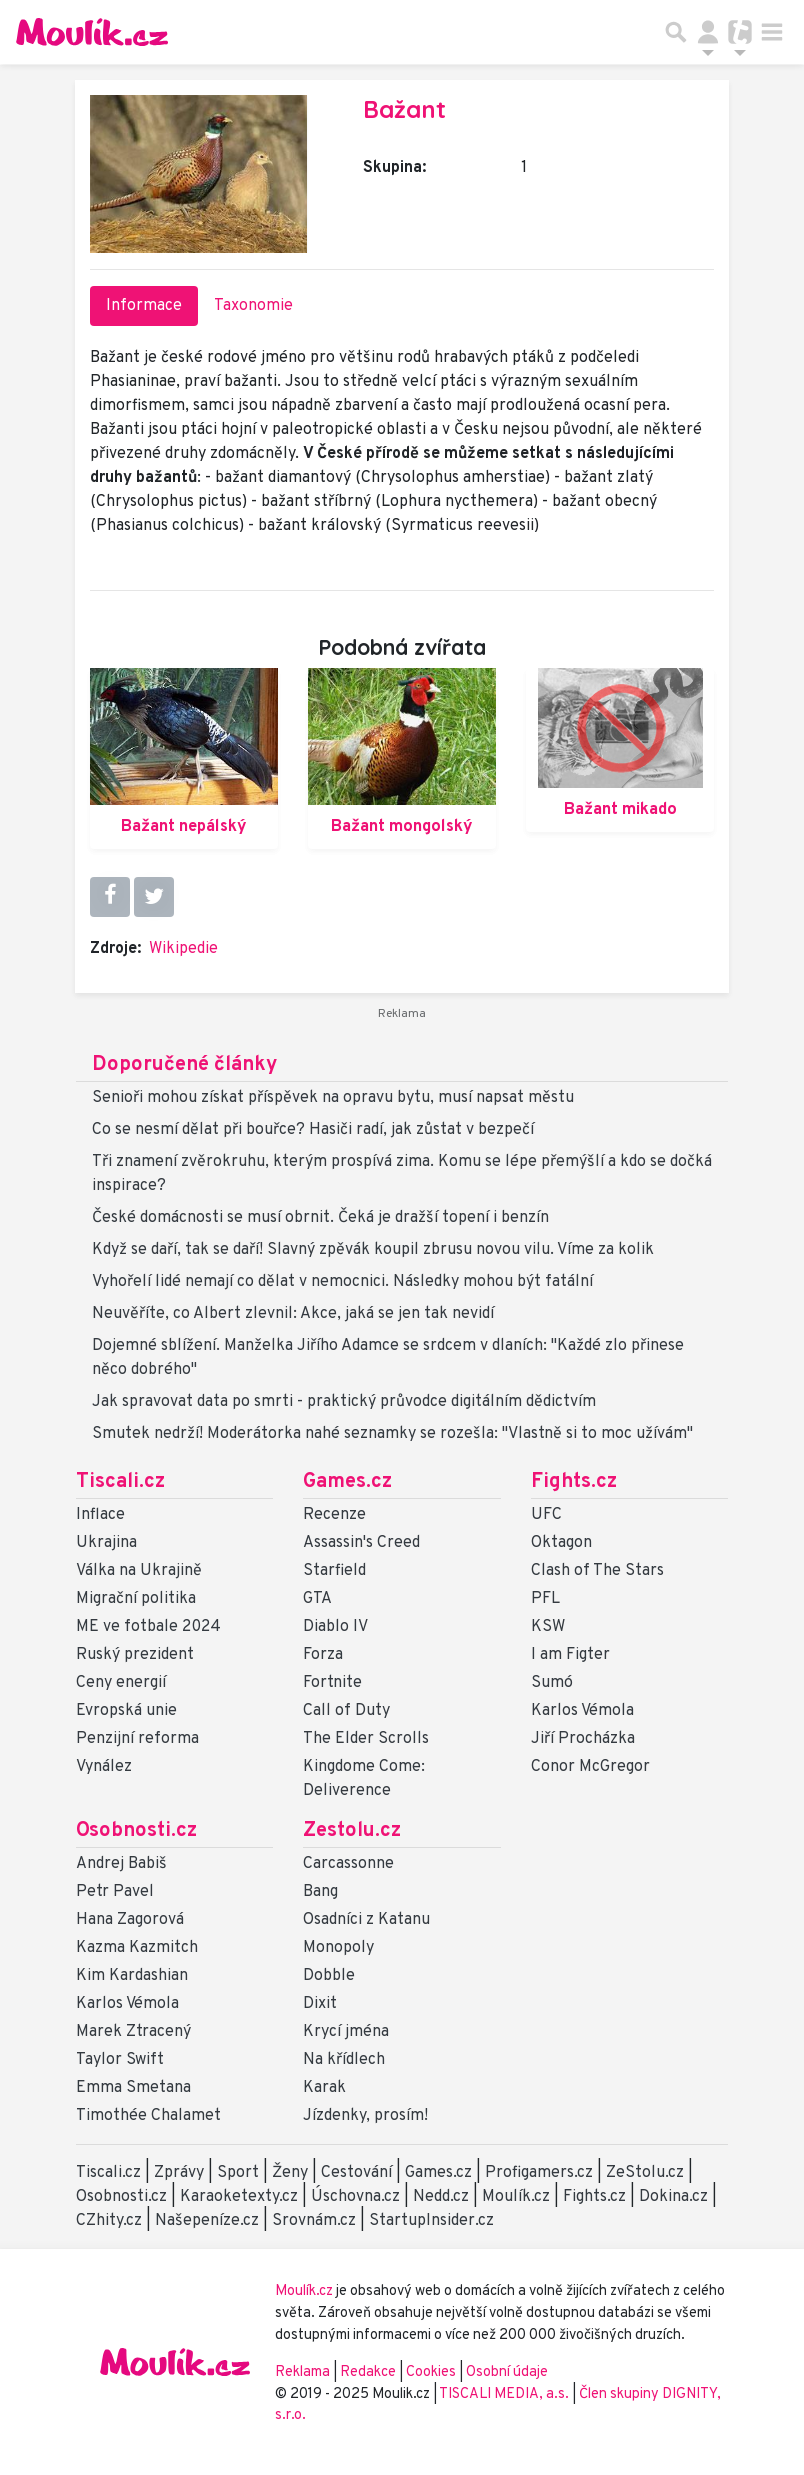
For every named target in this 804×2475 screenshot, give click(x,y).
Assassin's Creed (361, 1543)
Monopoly (338, 1948)
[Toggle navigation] (772, 32)
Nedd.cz (441, 2197)
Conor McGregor (590, 1767)
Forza (323, 1655)
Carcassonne (348, 1864)
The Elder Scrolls (366, 1739)
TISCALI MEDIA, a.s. (505, 2394)
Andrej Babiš (121, 1864)
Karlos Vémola (582, 1711)
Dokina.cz (673, 2197)
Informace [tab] (144, 306)
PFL (545, 1599)
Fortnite (332, 1683)
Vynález (104, 1767)
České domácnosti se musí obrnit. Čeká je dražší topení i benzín (320, 1218)
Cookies (431, 2372)
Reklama (302, 2372)
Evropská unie (126, 1711)
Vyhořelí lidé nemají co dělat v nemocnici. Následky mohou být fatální (342, 1282)
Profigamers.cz (539, 2173)
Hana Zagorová (130, 1920)
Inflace (100, 1515)
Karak (324, 2088)
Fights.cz (574, 1482)
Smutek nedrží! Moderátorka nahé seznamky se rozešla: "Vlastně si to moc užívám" (392, 1434)
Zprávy (179, 2173)
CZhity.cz (109, 2221)
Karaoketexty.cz (239, 2197)
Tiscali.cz (120, 1482)
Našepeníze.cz (207, 2221)
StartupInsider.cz (431, 2221)
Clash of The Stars (597, 1571)
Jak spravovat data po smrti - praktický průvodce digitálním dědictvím (344, 1402)
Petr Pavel (115, 1892)
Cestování (356, 2173)
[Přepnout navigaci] (708, 32)
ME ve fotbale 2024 (148, 1627)
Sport (238, 2173)
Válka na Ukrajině (139, 1571)
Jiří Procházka (583, 1739)
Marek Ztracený (133, 2032)
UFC (546, 1515)
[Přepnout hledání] (676, 32)
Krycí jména (346, 2032)
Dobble (329, 1976)
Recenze (334, 1515)
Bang (320, 1892)
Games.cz (347, 1482)
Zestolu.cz (352, 1831)
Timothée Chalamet (148, 2116)
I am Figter (570, 1655)
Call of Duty (346, 1711)
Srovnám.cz (314, 2221)
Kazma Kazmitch (137, 1948)
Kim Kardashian (132, 1976)
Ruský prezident (135, 1655)
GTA (317, 1599)
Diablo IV (335, 1627)
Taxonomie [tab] (253, 306)
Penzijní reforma (137, 1739)
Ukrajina (106, 1543)
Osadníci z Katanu (366, 1920)
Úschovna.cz (355, 2197)
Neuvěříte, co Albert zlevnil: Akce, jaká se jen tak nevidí (293, 1314)
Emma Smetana (133, 2088)
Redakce (368, 2372)
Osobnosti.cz (136, 1831)
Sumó (552, 1683)
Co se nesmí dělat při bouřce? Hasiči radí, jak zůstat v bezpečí (313, 1130)
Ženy (290, 2173)
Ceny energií (121, 1683)
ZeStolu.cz (645, 2173)
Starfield (334, 1571)
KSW (548, 1627)
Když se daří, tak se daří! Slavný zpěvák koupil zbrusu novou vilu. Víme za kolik (373, 1250)
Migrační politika (136, 1599)
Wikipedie (183, 949)
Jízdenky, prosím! (365, 2116)
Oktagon (561, 1543)
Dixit (320, 2004)
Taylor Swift (120, 2060)
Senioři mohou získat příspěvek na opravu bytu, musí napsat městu (333, 1098)
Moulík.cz (516, 2197)
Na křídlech (344, 2060)
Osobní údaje (507, 2372)
